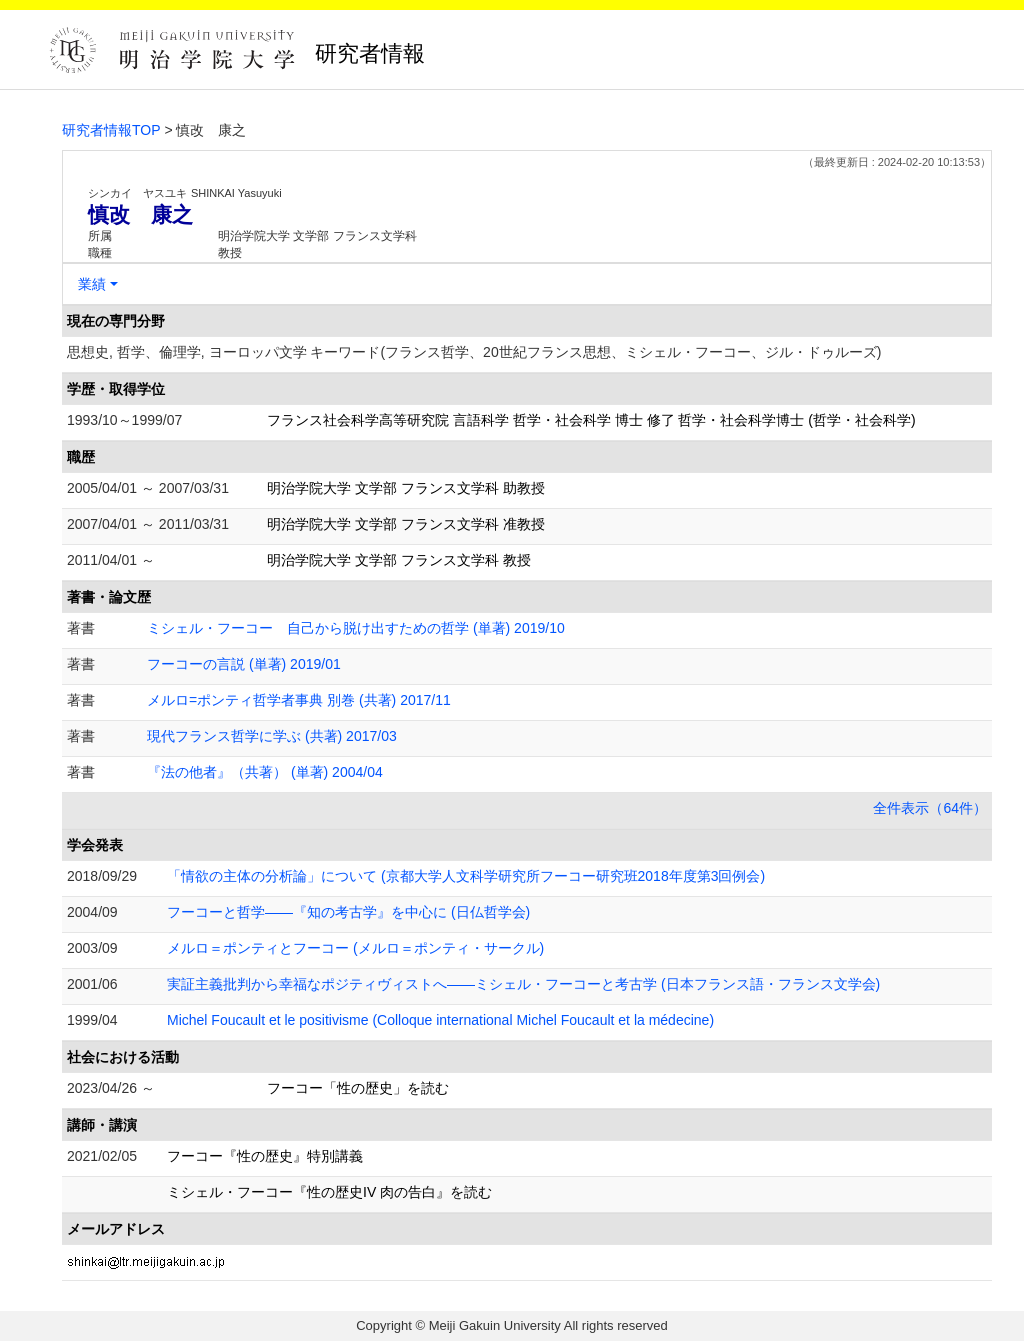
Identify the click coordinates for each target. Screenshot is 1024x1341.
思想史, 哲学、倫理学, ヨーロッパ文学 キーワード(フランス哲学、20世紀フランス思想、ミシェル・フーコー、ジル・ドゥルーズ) (474, 352)
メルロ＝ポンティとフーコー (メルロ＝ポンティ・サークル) (355, 948)
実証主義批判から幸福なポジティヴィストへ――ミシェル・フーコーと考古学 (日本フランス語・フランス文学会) (523, 984)
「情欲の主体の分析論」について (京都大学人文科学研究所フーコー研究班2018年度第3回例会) (466, 876)
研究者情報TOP (111, 130)
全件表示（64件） (930, 808)
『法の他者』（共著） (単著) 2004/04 (265, 772)
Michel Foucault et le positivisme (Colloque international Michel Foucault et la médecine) (440, 1020)
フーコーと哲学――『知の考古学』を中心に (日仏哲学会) (348, 912)
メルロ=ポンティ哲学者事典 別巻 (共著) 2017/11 (299, 700)
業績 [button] (92, 284)
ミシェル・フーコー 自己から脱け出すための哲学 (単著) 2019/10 (356, 628)
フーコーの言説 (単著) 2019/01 (244, 664)
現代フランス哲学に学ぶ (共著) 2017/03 (272, 736)
